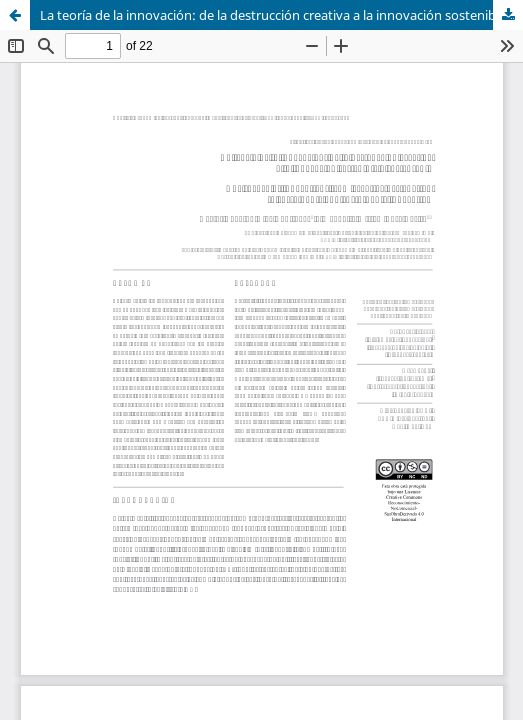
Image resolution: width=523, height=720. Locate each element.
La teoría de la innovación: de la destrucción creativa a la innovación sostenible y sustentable (281, 15)
